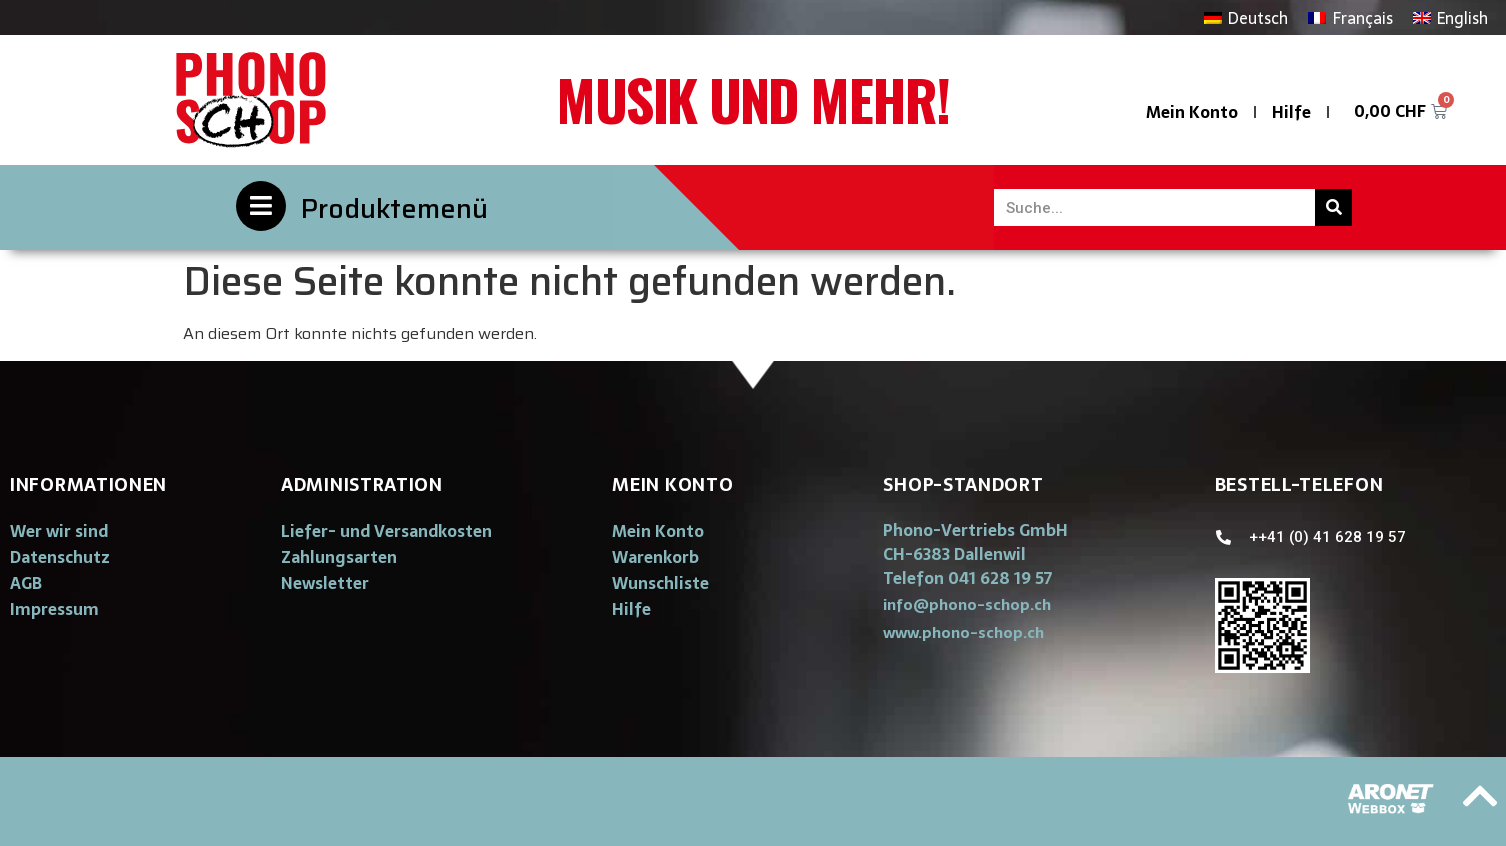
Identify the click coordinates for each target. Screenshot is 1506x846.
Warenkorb (655, 557)
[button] (967, 604)
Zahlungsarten (339, 557)
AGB (26, 583)
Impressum (54, 609)
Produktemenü (394, 208)
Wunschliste (660, 583)
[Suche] (1333, 207)
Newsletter (325, 583)
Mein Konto (1192, 112)
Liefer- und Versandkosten (386, 531)
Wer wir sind (59, 531)
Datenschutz (60, 557)
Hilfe (1291, 112)
